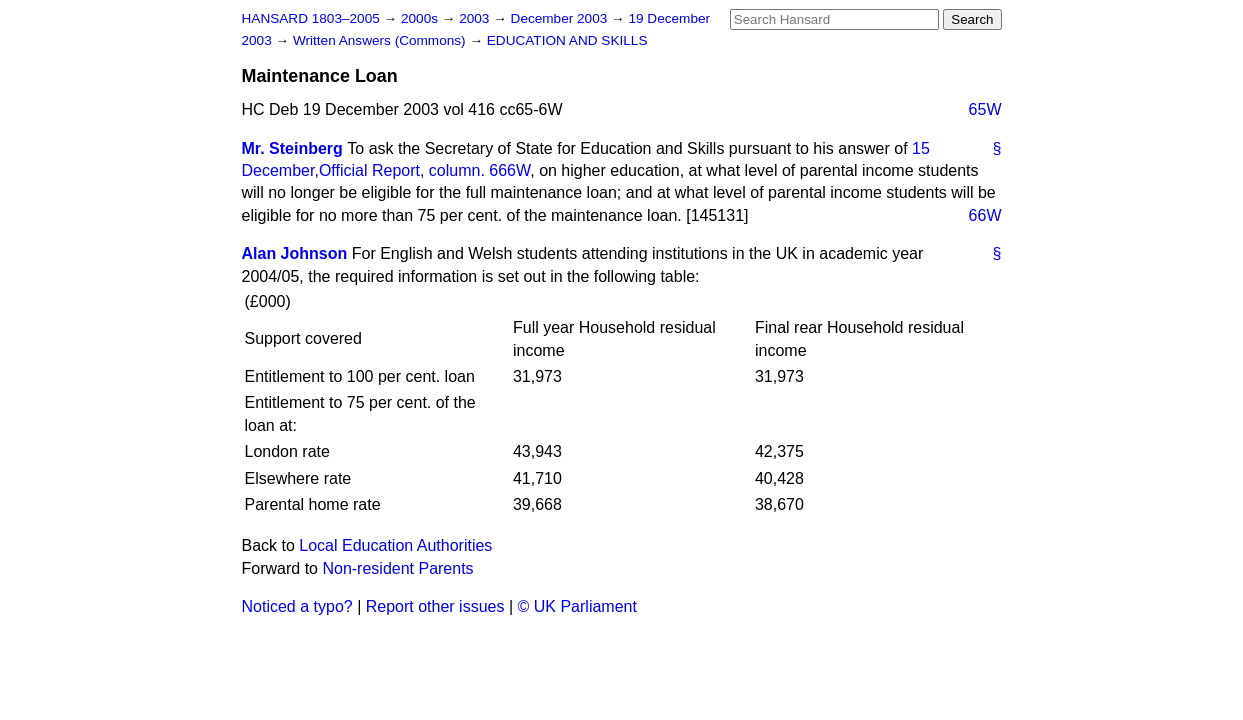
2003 (476, 18)
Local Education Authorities (395, 545)
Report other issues (435, 606)
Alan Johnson (295, 253)
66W (985, 215)
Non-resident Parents (397, 568)
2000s (421, 18)
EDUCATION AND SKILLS (567, 40)
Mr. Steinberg (292, 148)
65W (985, 109)
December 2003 (561, 18)
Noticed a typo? (297, 606)
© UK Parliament (577, 606)
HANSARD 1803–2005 (311, 18)
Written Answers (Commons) (381, 40)
